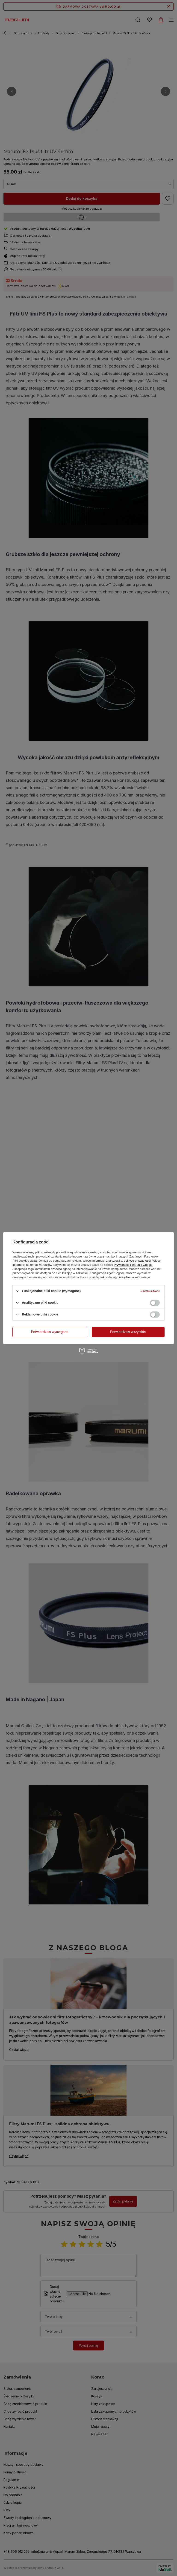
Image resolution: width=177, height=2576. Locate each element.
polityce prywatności (137, 1260)
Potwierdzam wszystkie (128, 1332)
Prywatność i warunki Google (133, 1264)
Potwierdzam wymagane (49, 1332)
